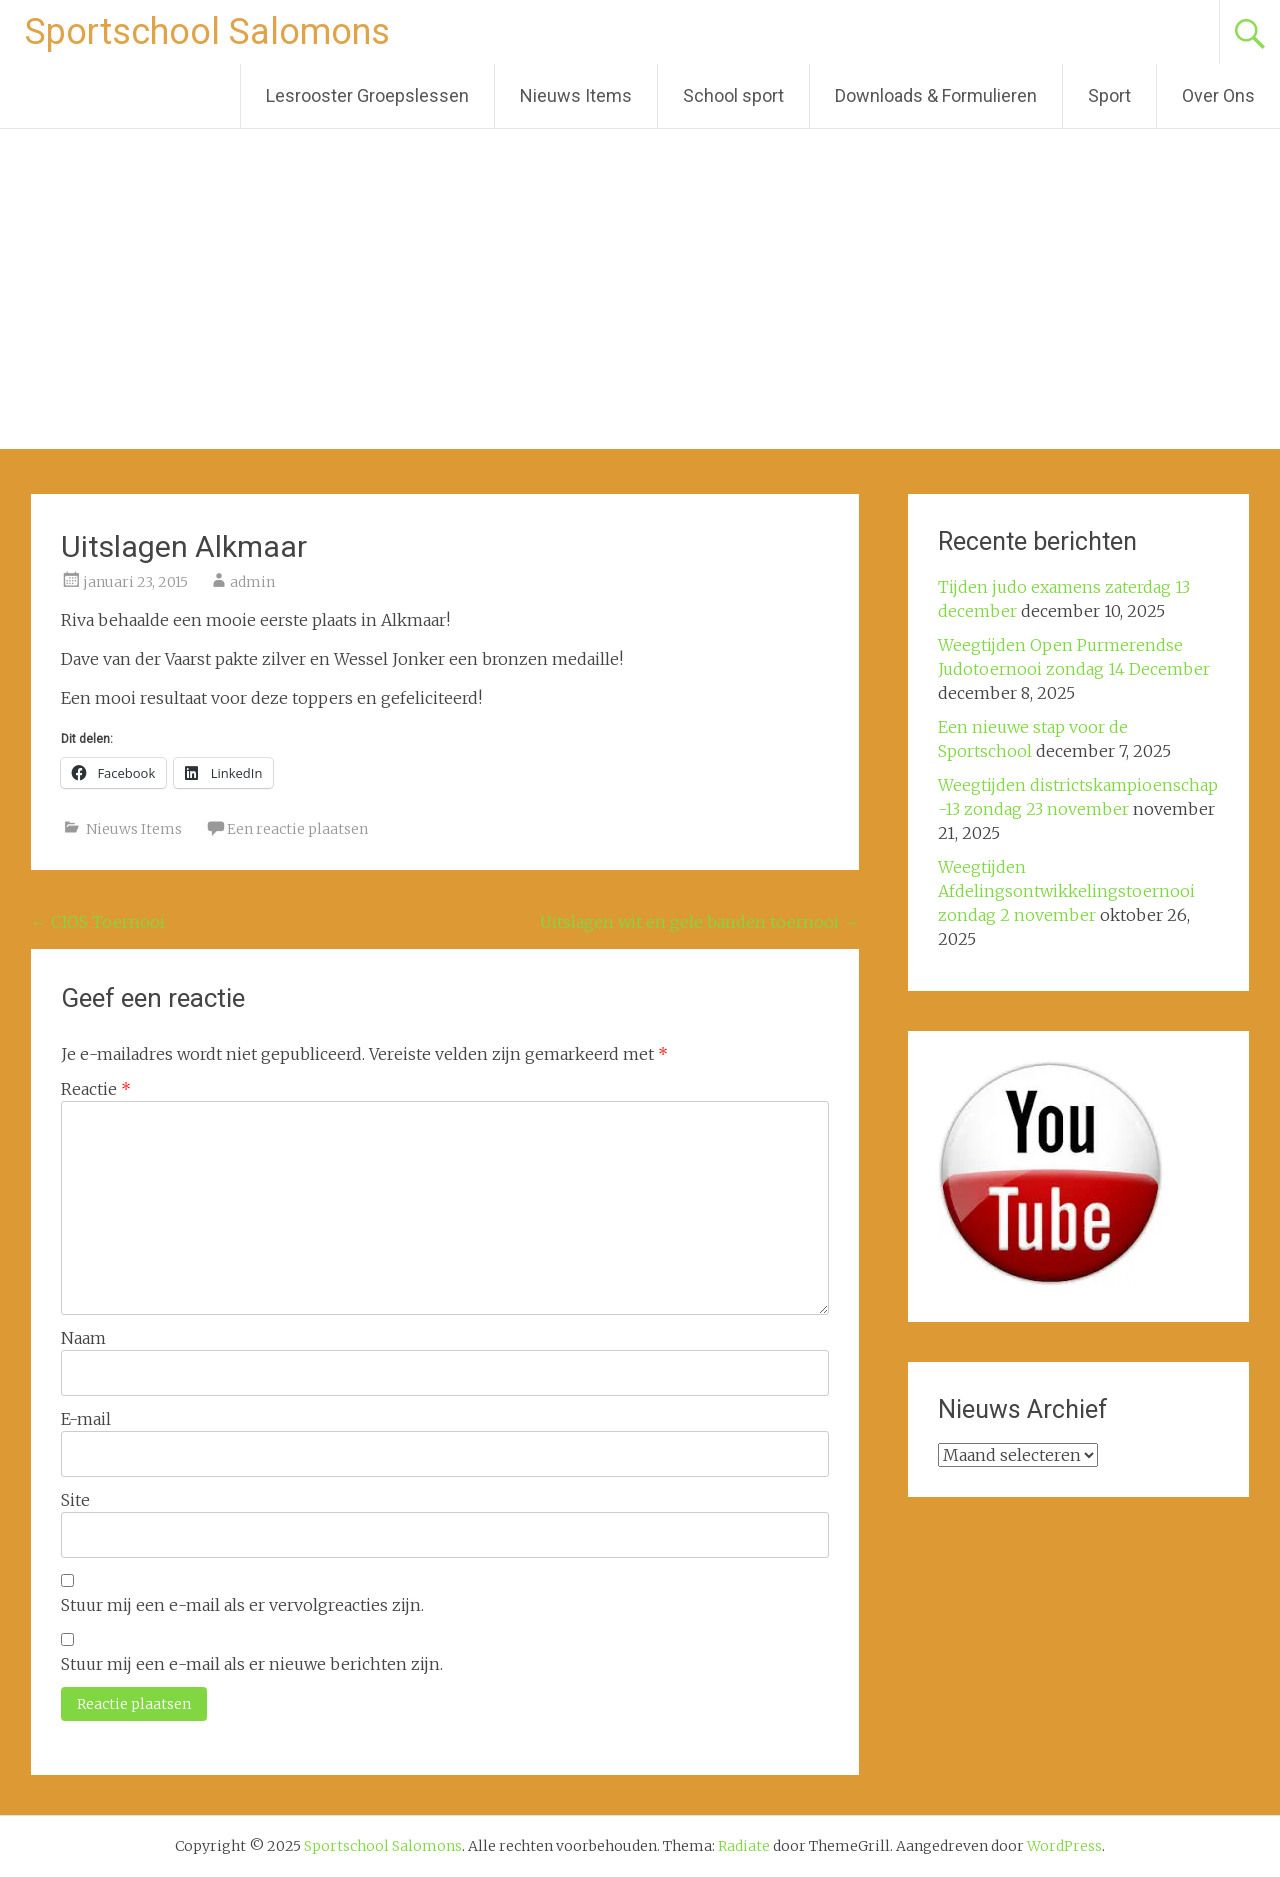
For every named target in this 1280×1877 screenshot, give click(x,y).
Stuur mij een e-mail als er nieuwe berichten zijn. (252, 1664)
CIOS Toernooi (98, 922)
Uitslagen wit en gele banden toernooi (699, 922)
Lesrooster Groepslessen (367, 95)
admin (252, 582)
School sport (733, 95)
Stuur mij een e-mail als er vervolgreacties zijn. (242, 1605)
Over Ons (1218, 95)
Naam (83, 1338)
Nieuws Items (576, 95)
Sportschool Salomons (207, 32)
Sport (1109, 95)
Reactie (96, 1089)
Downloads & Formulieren (936, 95)
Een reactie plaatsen (297, 829)
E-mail (86, 1419)
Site (75, 1500)
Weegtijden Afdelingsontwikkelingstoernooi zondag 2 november (1066, 891)
